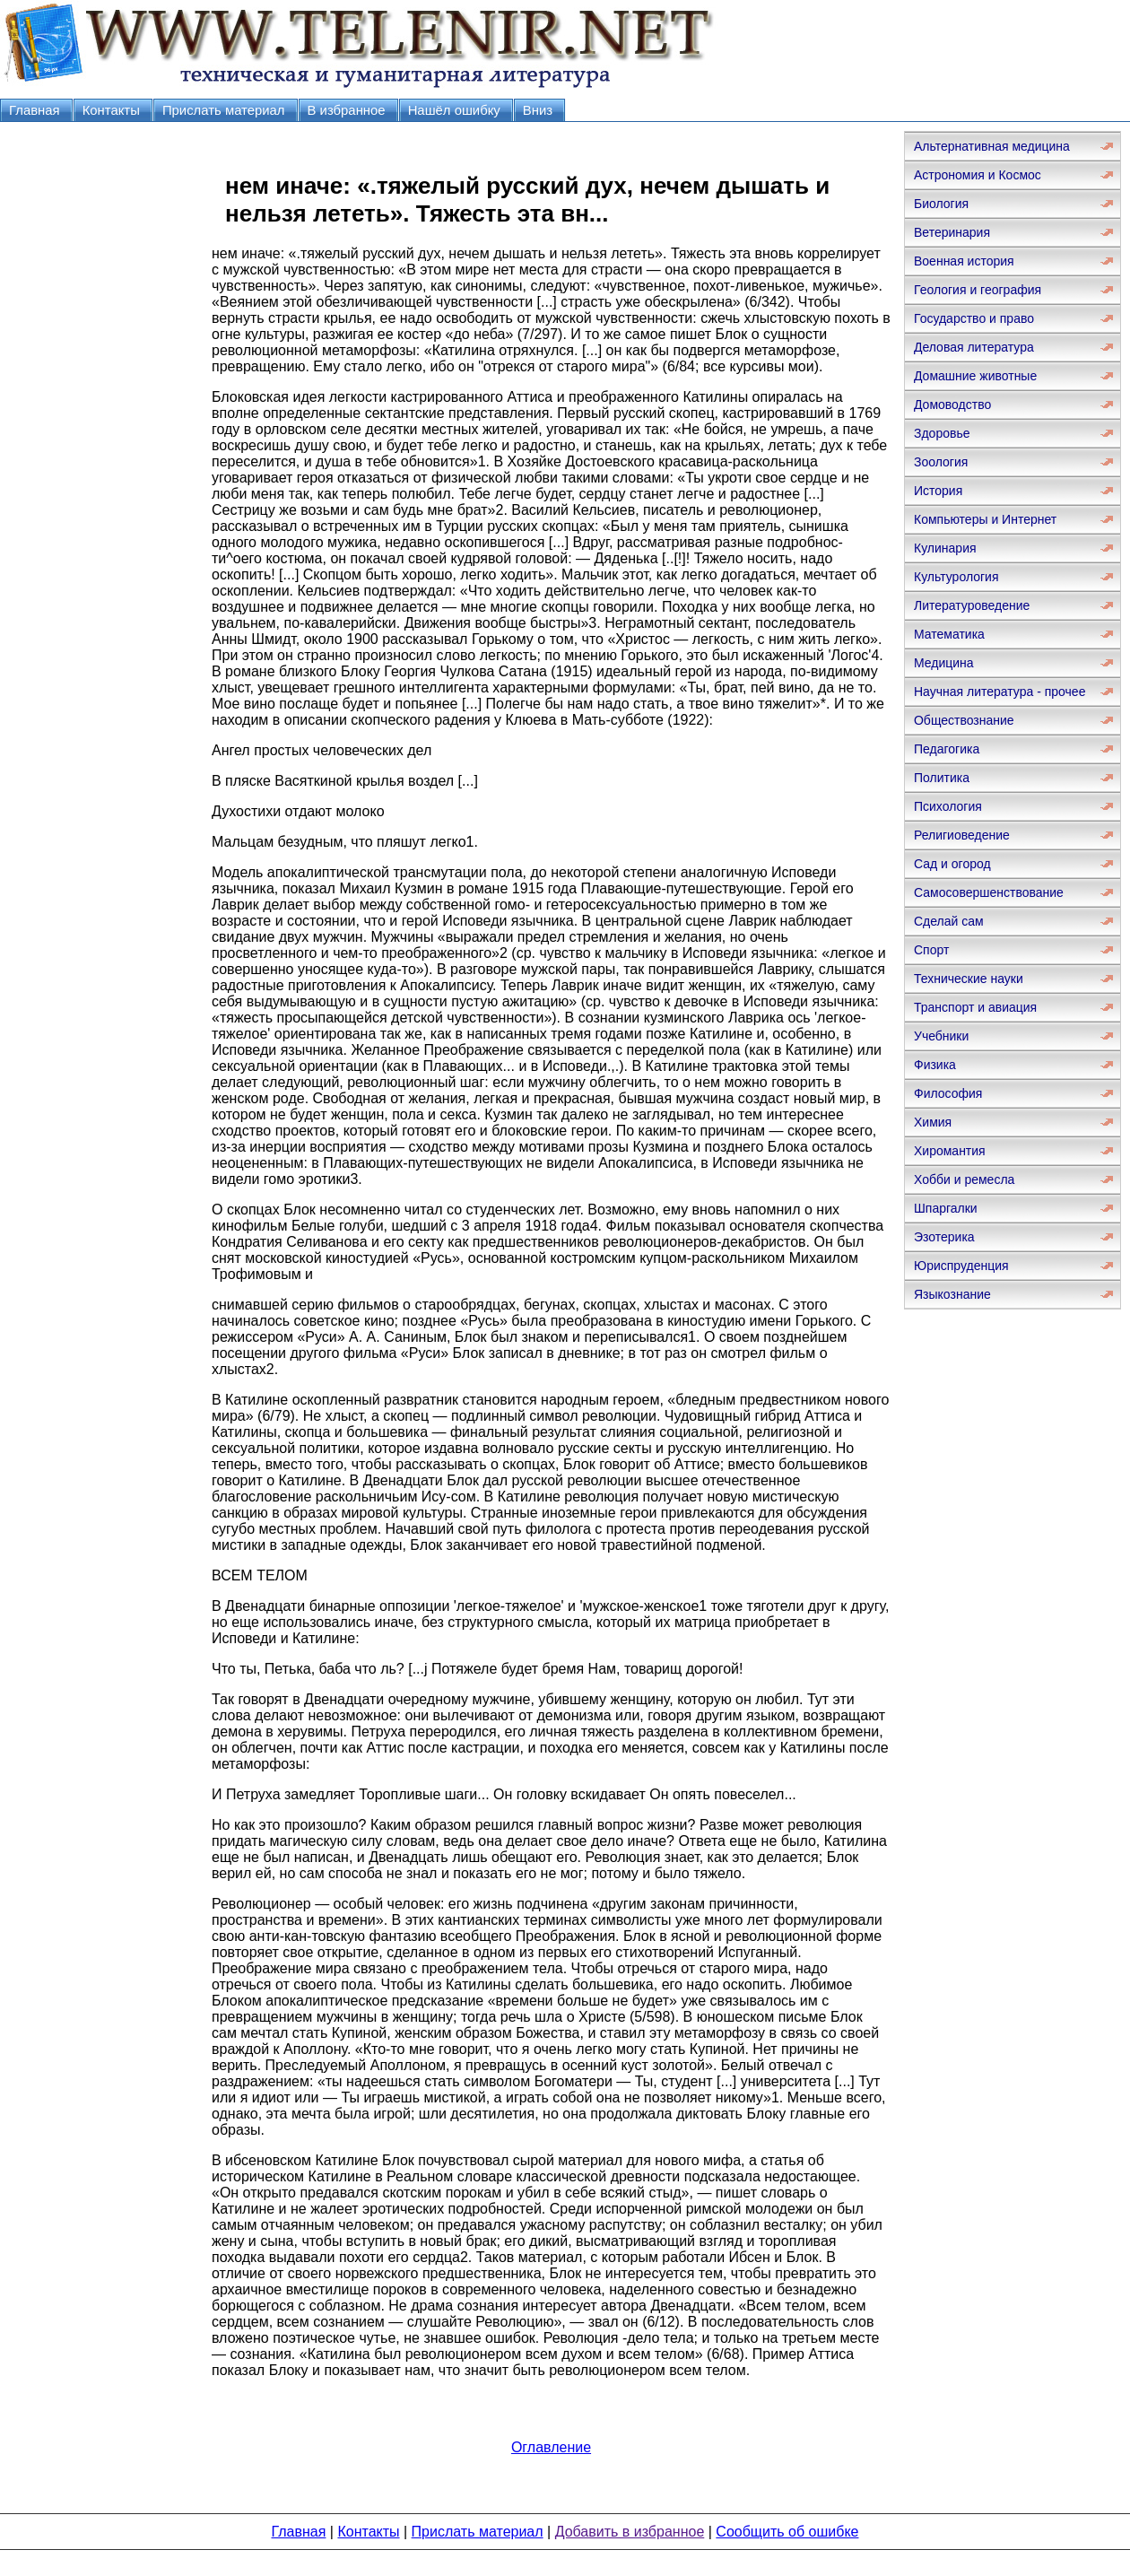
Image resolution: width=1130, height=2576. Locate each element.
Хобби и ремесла (964, 1179)
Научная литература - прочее (999, 691)
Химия (933, 1122)
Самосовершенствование (989, 892)
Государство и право (974, 318)
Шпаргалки (946, 1208)
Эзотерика (944, 1237)
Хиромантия (950, 1151)
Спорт (931, 950)
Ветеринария (952, 232)
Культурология (956, 577)
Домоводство (952, 404)
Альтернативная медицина (992, 146)
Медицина (944, 663)
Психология (948, 806)
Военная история (964, 261)
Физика (935, 1064)
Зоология (941, 462)
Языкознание (952, 1294)
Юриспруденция (961, 1265)
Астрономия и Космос (977, 175)
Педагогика (946, 749)
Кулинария (945, 548)
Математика (949, 634)
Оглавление (551, 2447)
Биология (941, 203)
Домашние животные (975, 376)
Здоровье (942, 433)
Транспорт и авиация (975, 1007)
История (938, 490)
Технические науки (968, 978)
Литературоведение (972, 605)
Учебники (941, 1036)
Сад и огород (952, 864)
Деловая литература (974, 347)
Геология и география (977, 290)
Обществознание (964, 720)
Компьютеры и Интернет (985, 519)
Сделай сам (949, 921)
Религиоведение (962, 835)
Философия (948, 1093)
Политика (941, 777)
